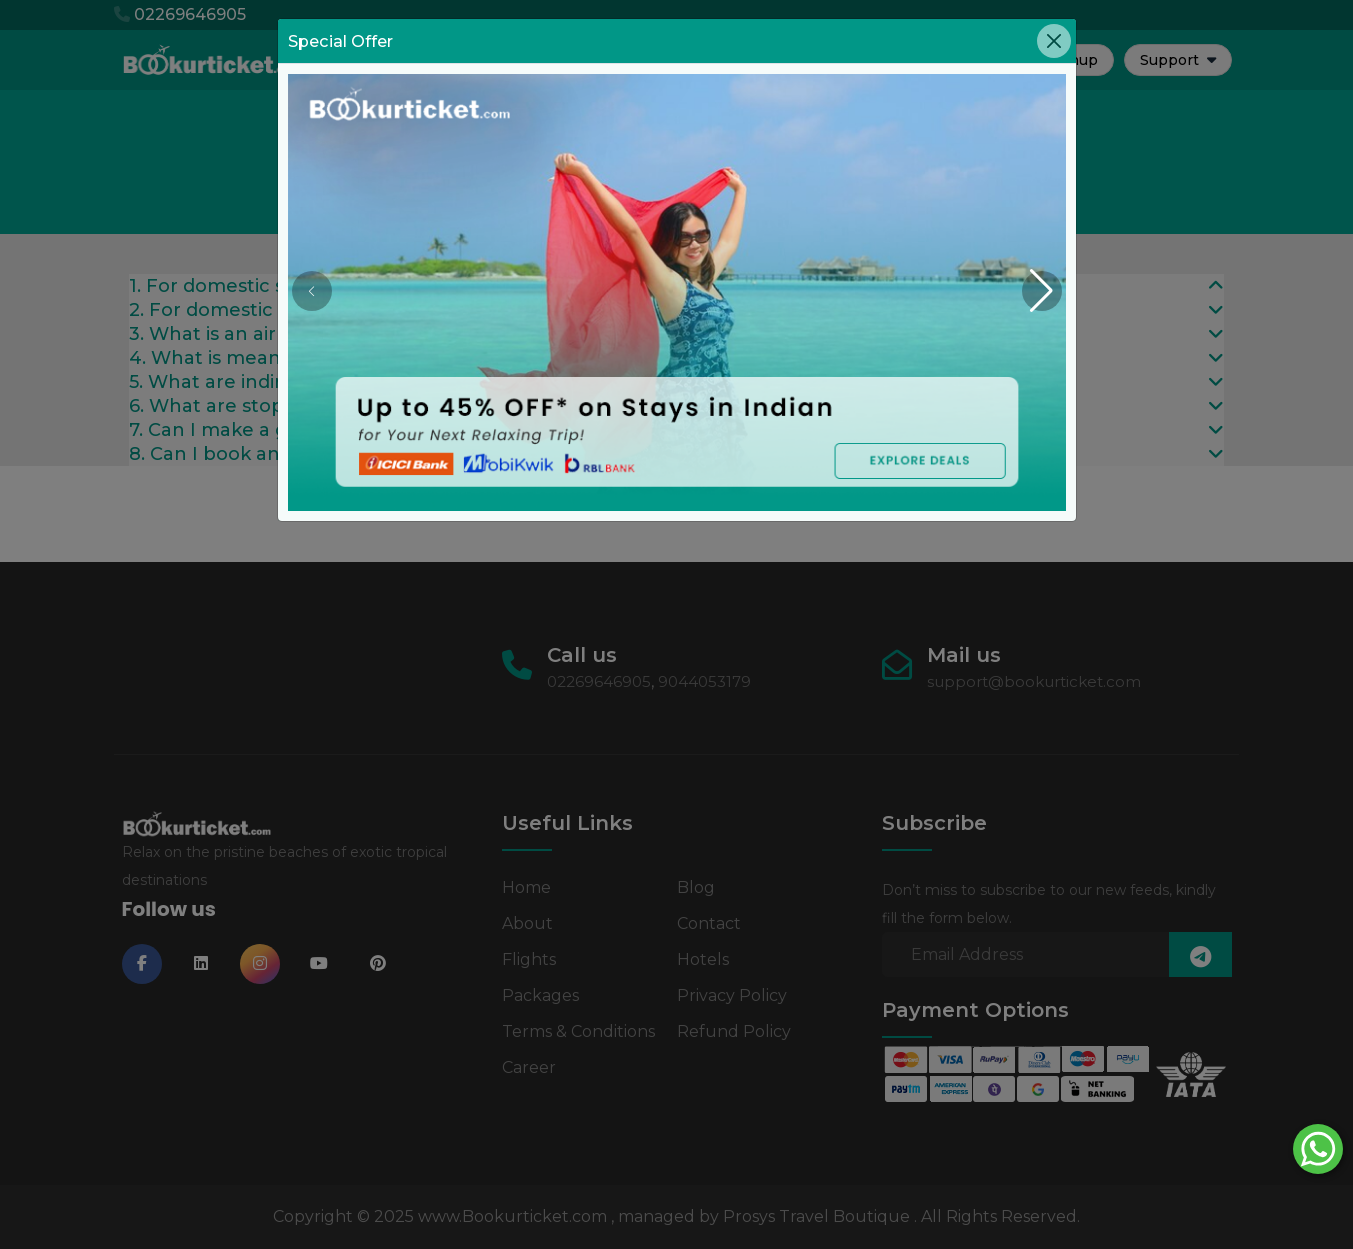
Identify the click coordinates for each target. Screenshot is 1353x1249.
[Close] (1054, 41)
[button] (1042, 291)
